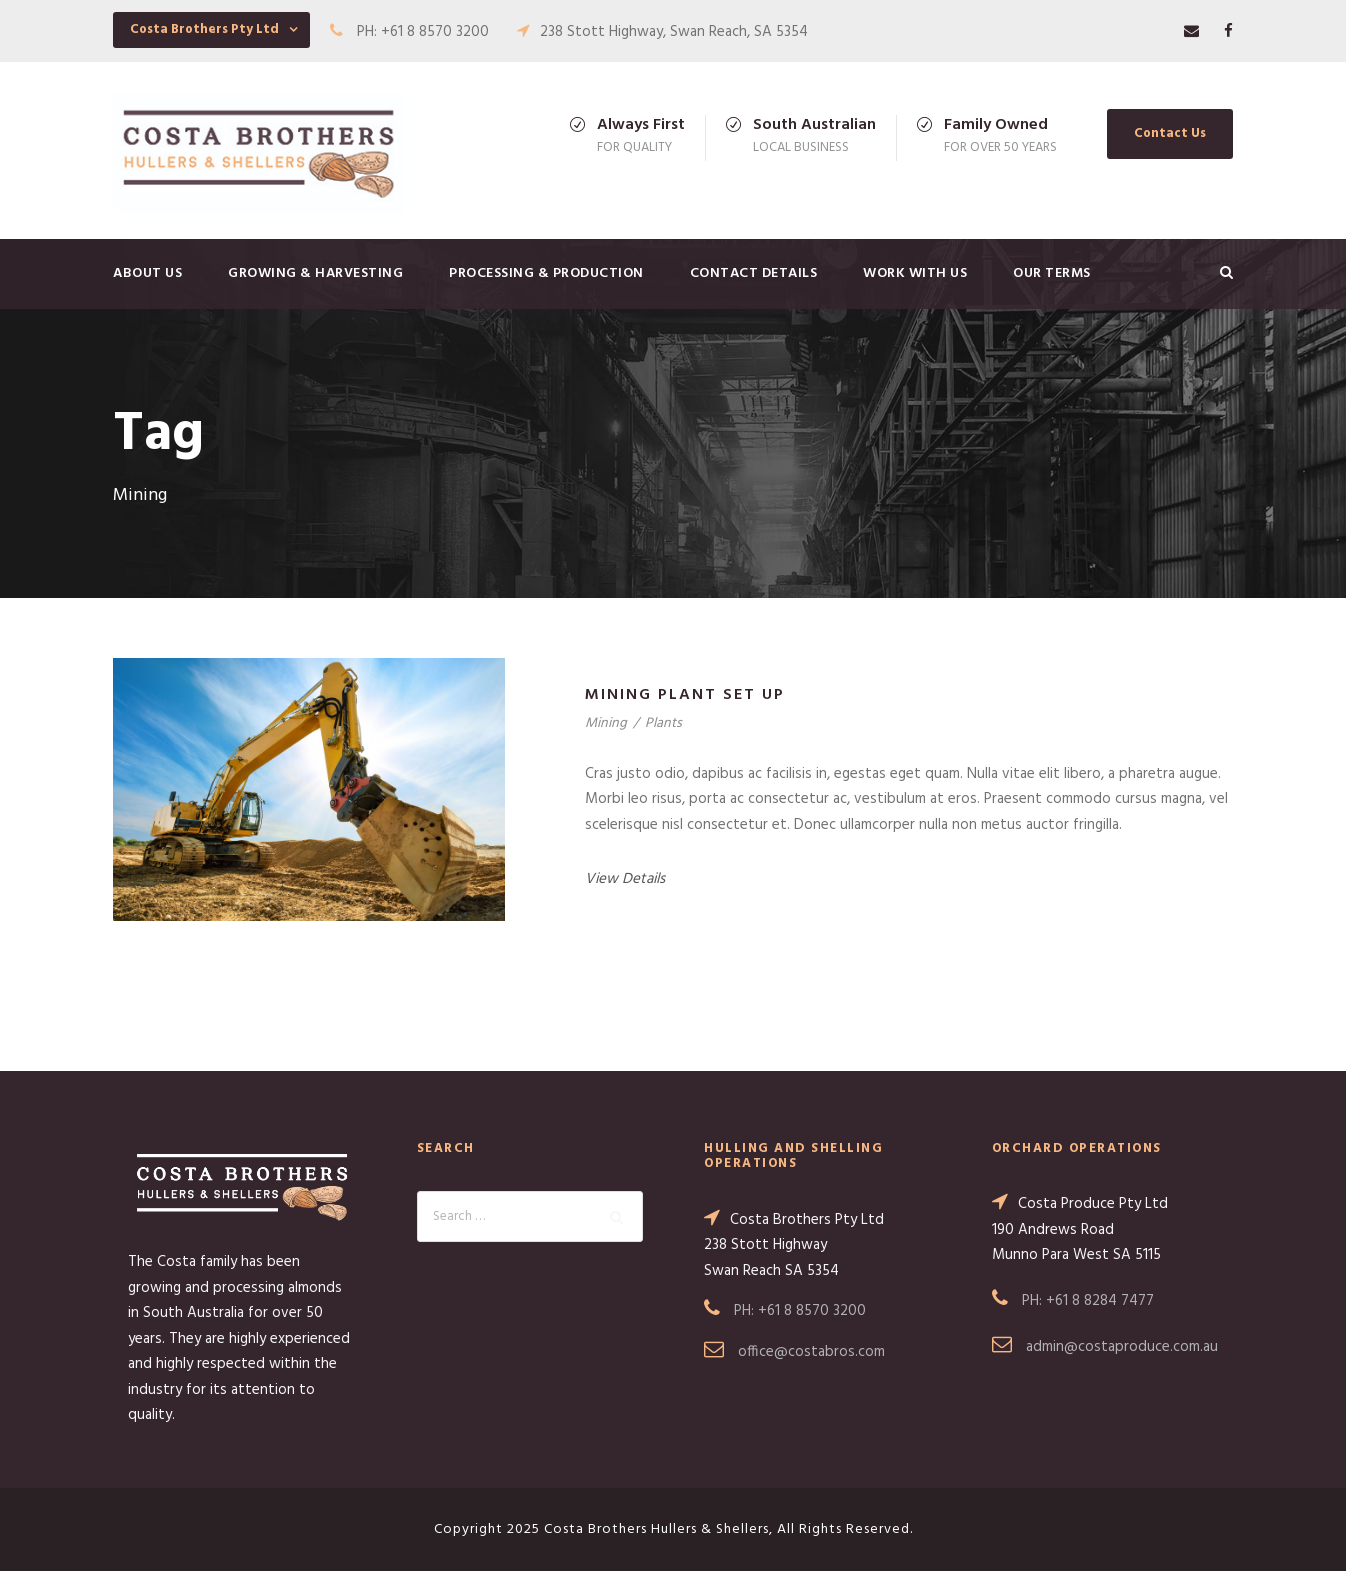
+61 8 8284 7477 (1100, 1301)
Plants (663, 723)
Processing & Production (546, 273)
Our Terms (1052, 273)
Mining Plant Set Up (685, 695)
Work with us (915, 273)
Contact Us (1170, 133)
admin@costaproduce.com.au (1122, 1347)
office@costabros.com (811, 1352)
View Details (625, 879)
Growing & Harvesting (315, 273)
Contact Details (754, 273)
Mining (606, 723)
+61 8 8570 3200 (812, 1311)
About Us (147, 273)
